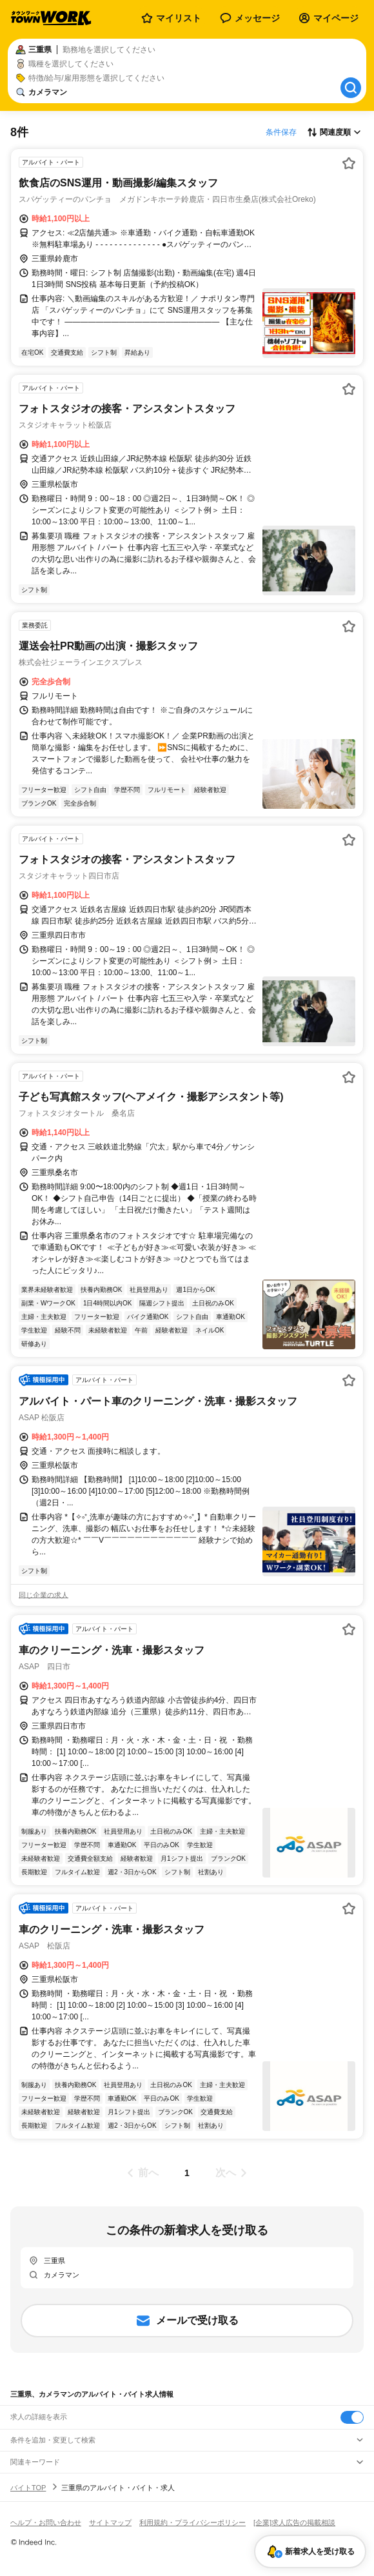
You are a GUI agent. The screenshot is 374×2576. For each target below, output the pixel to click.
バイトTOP (28, 2488)
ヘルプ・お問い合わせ (45, 2522)
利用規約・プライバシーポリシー (192, 2522)
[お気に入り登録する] (349, 163)
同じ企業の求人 (43, 1595)
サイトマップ (110, 2522)
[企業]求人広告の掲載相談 (294, 2522)
